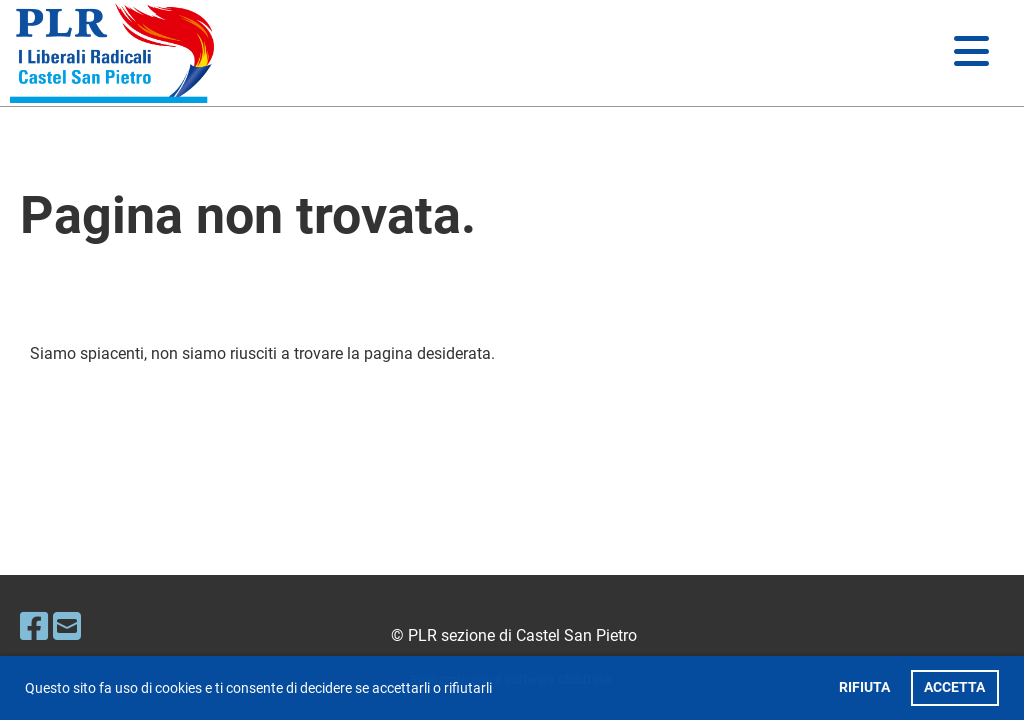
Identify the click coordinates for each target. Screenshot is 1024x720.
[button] (498, 690)
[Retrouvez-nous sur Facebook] (34, 627)
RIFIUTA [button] (864, 687)
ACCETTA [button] (954, 687)
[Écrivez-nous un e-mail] (67, 627)
